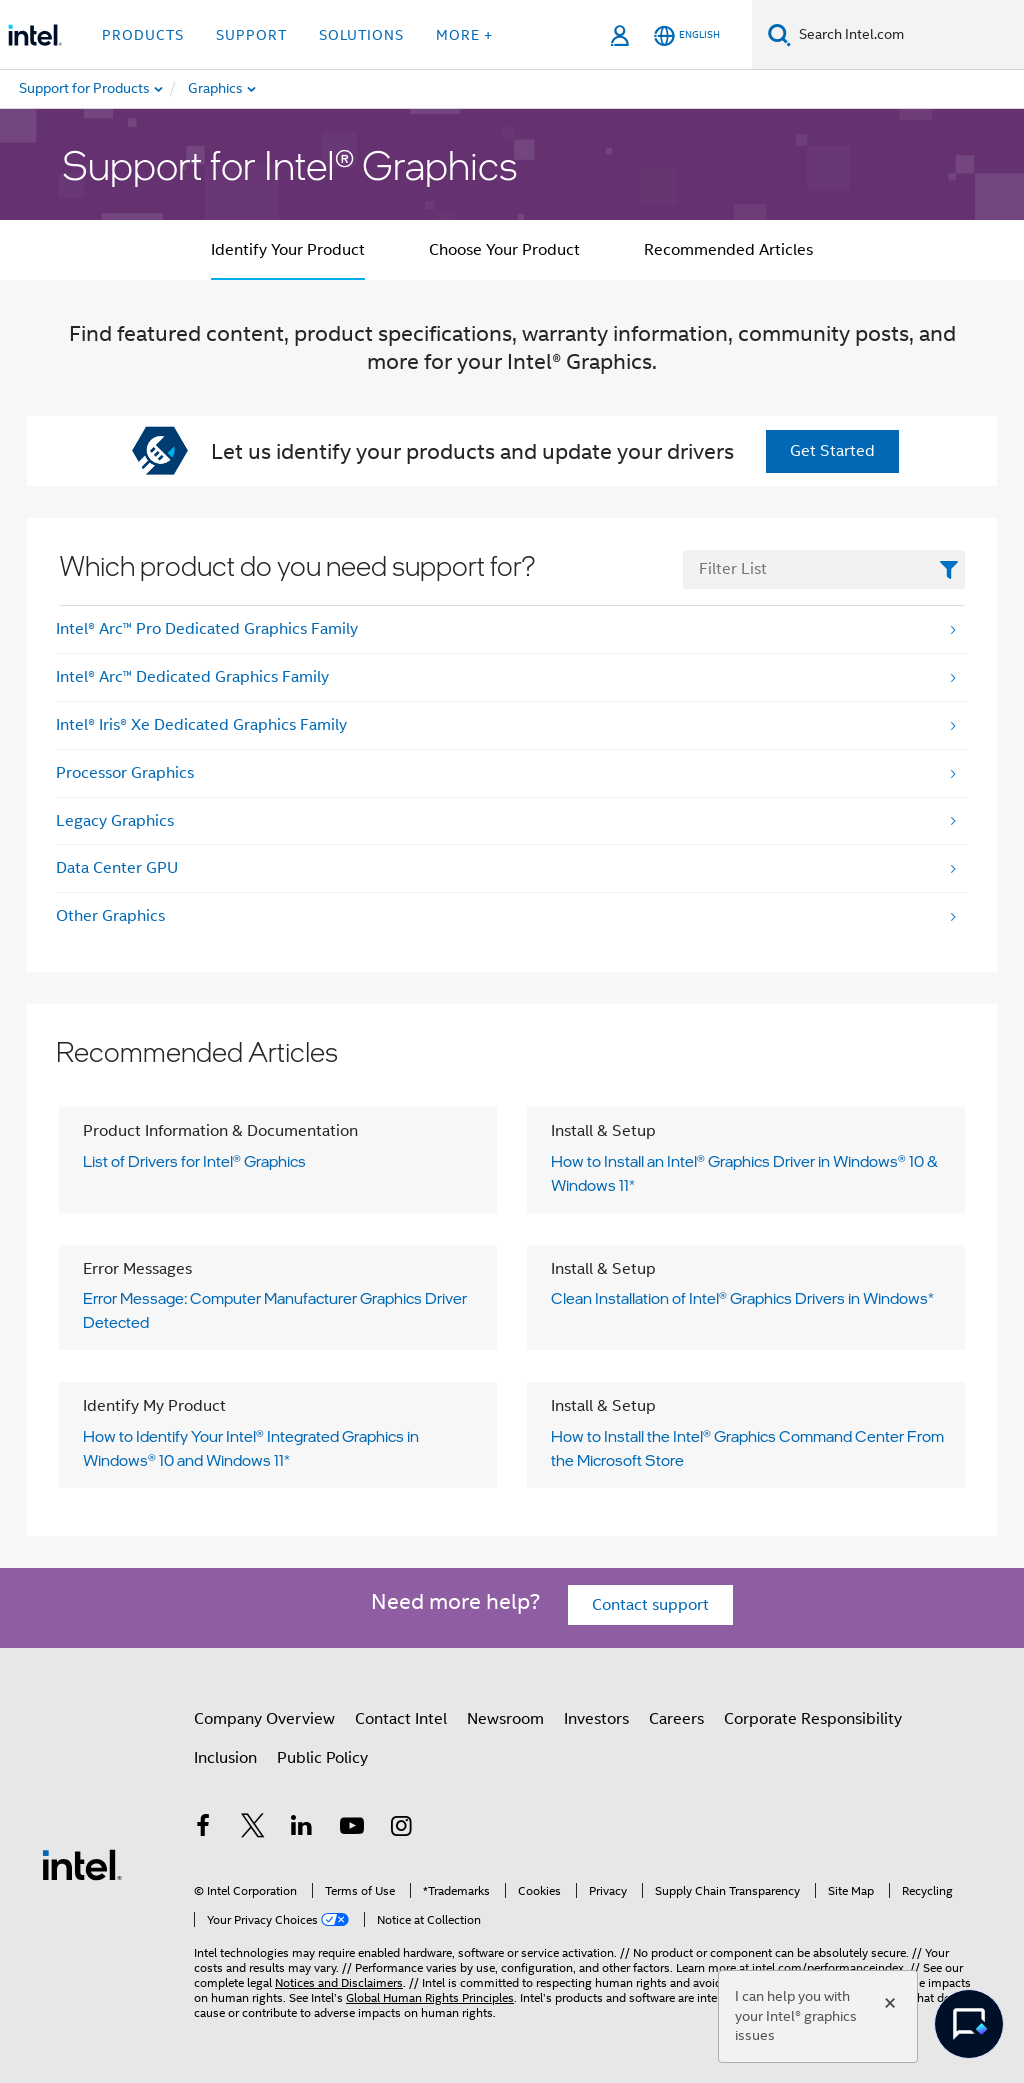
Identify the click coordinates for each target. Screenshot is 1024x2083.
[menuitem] (286, 89)
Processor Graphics (125, 773)
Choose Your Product (504, 250)
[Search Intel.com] (907, 35)
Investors (596, 1719)
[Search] (779, 34)
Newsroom (505, 1719)
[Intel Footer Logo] (82, 1864)
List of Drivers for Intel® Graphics (194, 1161)
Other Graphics (110, 916)
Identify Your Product (288, 250)
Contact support (650, 1605)
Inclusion (225, 1758)
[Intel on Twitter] (253, 1829)
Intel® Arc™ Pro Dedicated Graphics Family (207, 629)
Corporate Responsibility (813, 1719)
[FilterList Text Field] (824, 569)
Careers (676, 1719)
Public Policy (322, 1758)
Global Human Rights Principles (430, 1997)
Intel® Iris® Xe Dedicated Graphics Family (201, 725)
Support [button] (251, 35)
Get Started (832, 451)
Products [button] (143, 35)
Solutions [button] (361, 35)
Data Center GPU (117, 868)
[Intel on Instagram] (401, 1829)
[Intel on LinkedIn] (302, 1829)
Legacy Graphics (115, 821)
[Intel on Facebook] (203, 1829)
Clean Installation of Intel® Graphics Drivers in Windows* (742, 1298)
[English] (687, 35)
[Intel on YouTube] (352, 1829)
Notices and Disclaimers (339, 1982)
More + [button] (464, 35)
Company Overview (264, 1719)
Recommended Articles (728, 250)
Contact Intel (401, 1719)
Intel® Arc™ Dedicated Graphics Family (192, 677)
